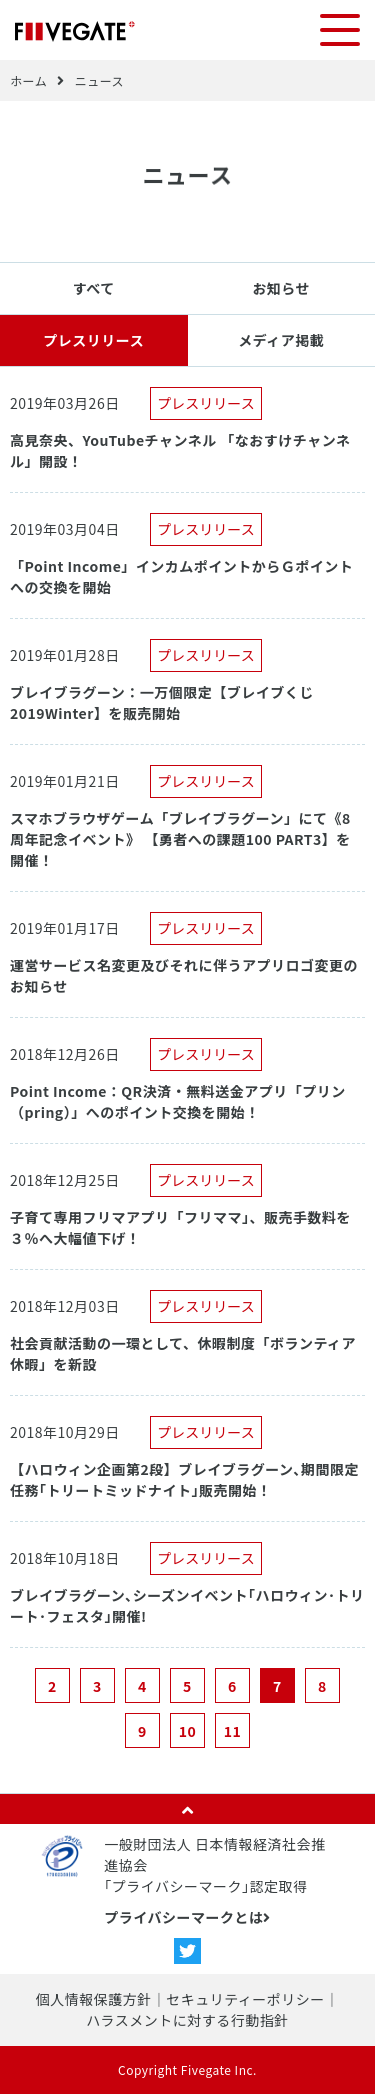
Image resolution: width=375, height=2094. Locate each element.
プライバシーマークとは (187, 1917)
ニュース (99, 80)
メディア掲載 (281, 340)
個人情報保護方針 (94, 1999)
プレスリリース (93, 340)
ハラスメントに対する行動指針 (187, 2020)
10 (188, 1731)
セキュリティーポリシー (245, 1999)
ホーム (28, 80)
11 (233, 1731)
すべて (94, 288)
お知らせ (281, 288)
